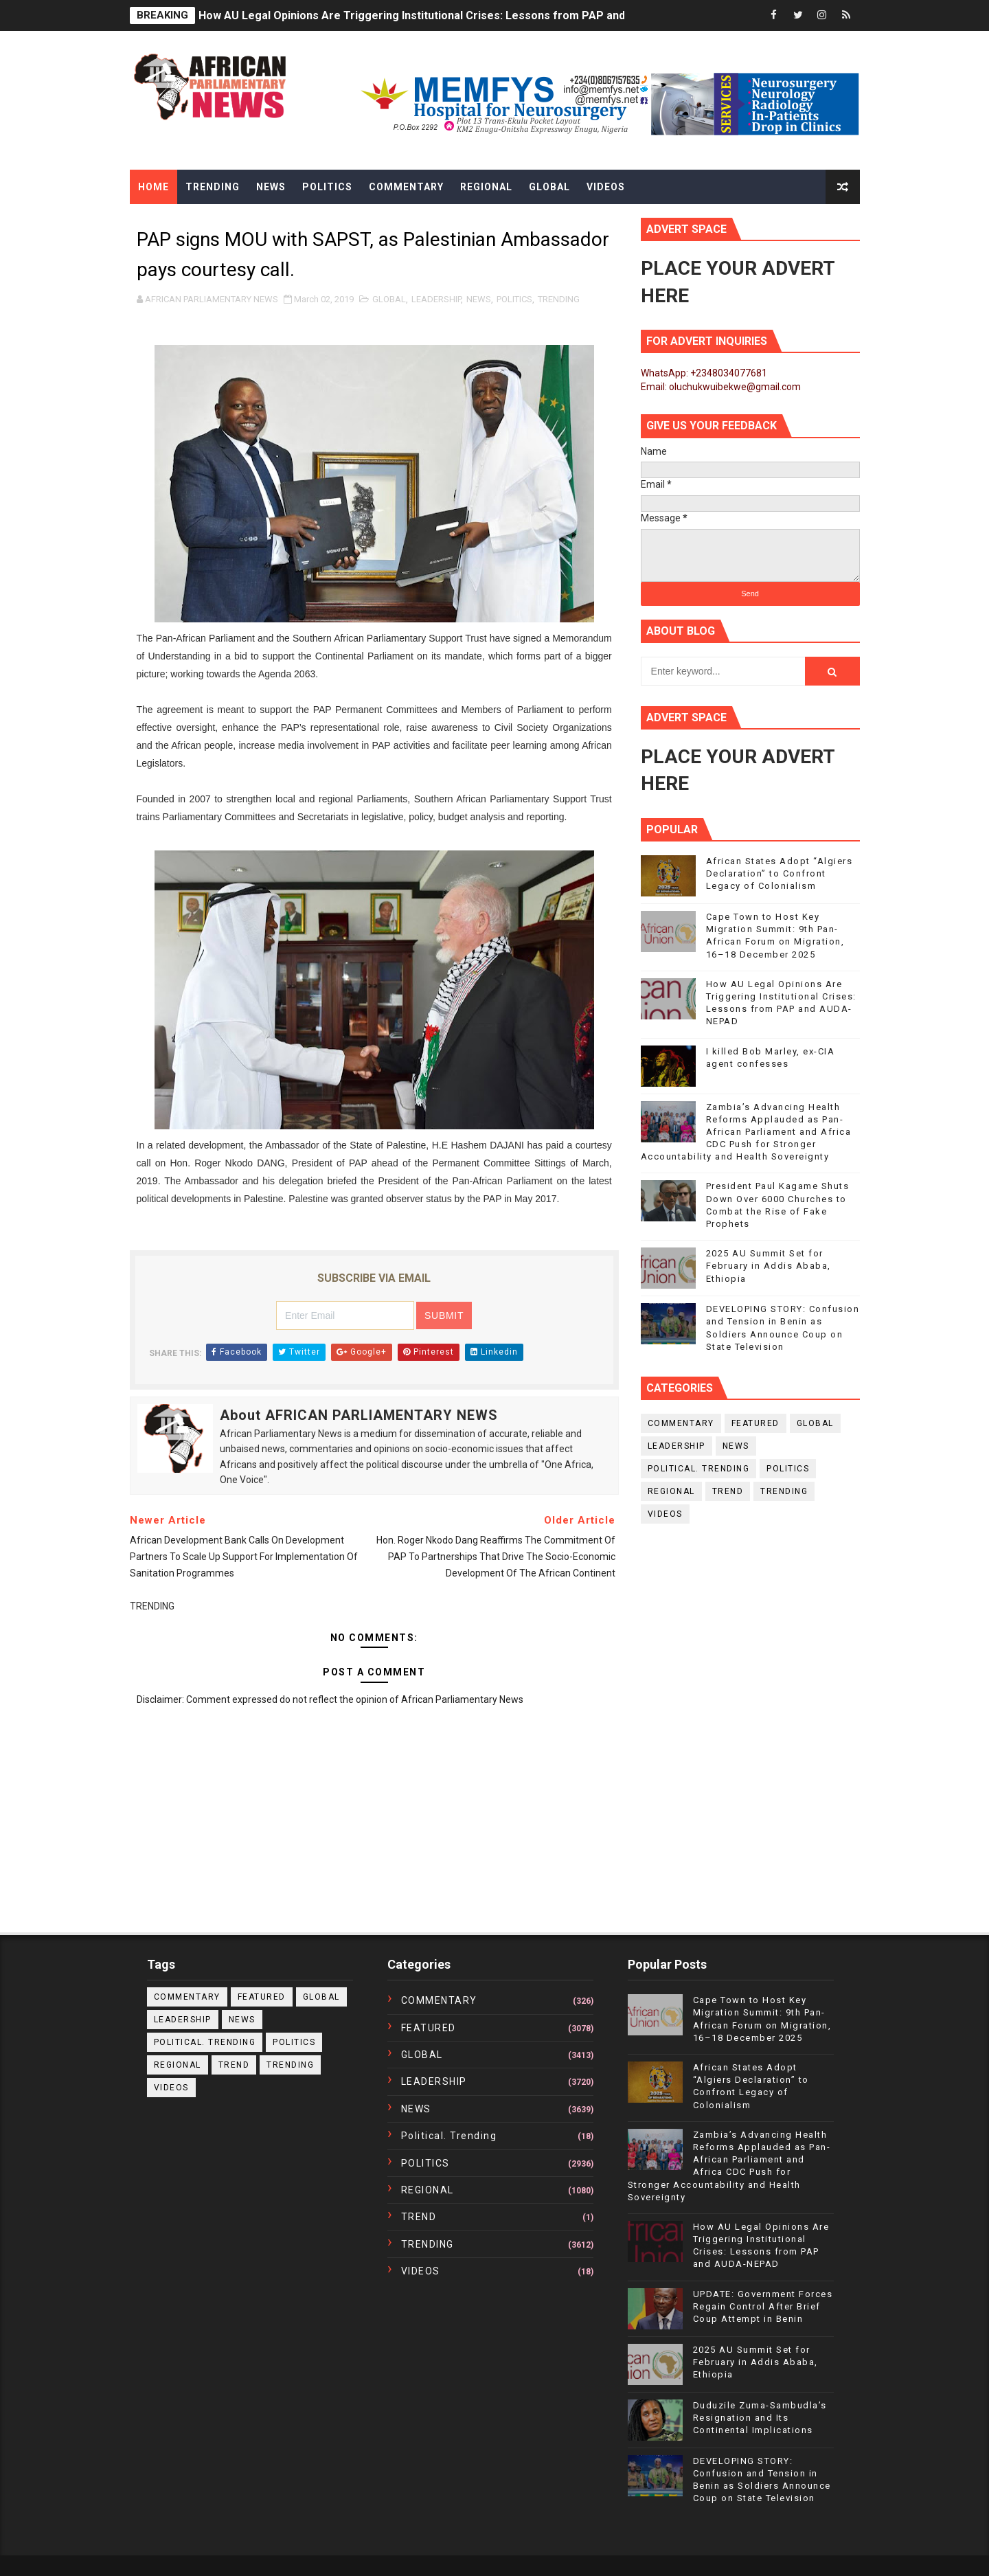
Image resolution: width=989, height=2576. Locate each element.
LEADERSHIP (436, 299)
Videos (606, 186)
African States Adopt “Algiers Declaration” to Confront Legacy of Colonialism (779, 873)
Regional (486, 186)
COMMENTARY (681, 1423)
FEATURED (755, 1423)
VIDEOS (665, 1514)
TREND (728, 1491)
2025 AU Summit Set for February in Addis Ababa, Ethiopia (768, 1265)
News (271, 186)
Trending (212, 186)
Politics (327, 186)
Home (153, 186)
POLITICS (514, 299)
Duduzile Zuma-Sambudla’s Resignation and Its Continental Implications (760, 2417)
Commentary (406, 186)
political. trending (699, 1468)
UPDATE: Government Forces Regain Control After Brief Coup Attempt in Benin (763, 2306)
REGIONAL (671, 1491)
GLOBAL (389, 299)
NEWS (478, 299)
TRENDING (559, 299)
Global (549, 186)
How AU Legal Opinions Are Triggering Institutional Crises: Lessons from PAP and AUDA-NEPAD (448, 15)
